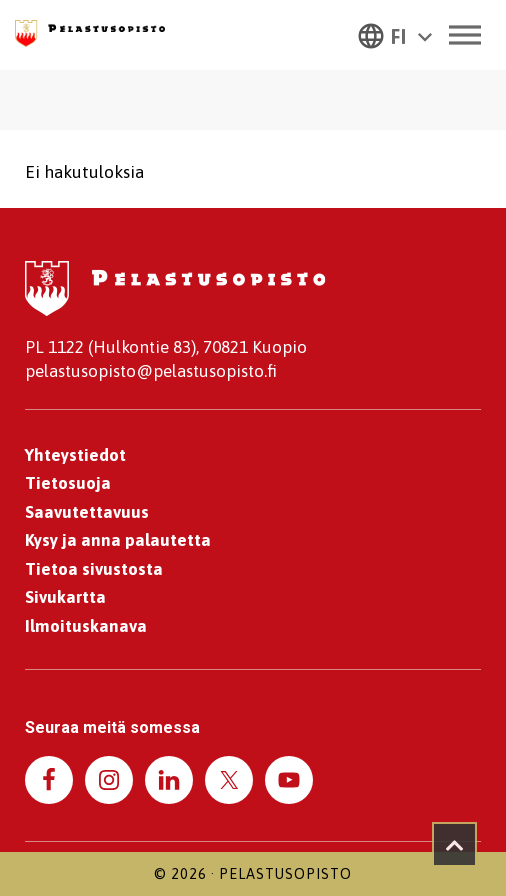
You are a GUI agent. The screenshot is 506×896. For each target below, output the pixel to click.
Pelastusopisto (285, 874)
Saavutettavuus (87, 512)
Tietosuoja (68, 483)
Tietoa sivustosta (94, 569)
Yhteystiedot (75, 455)
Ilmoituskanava (86, 626)
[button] (395, 35)
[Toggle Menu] (465, 34)
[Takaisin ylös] (454, 844)
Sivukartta (65, 597)
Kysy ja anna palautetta (118, 540)
